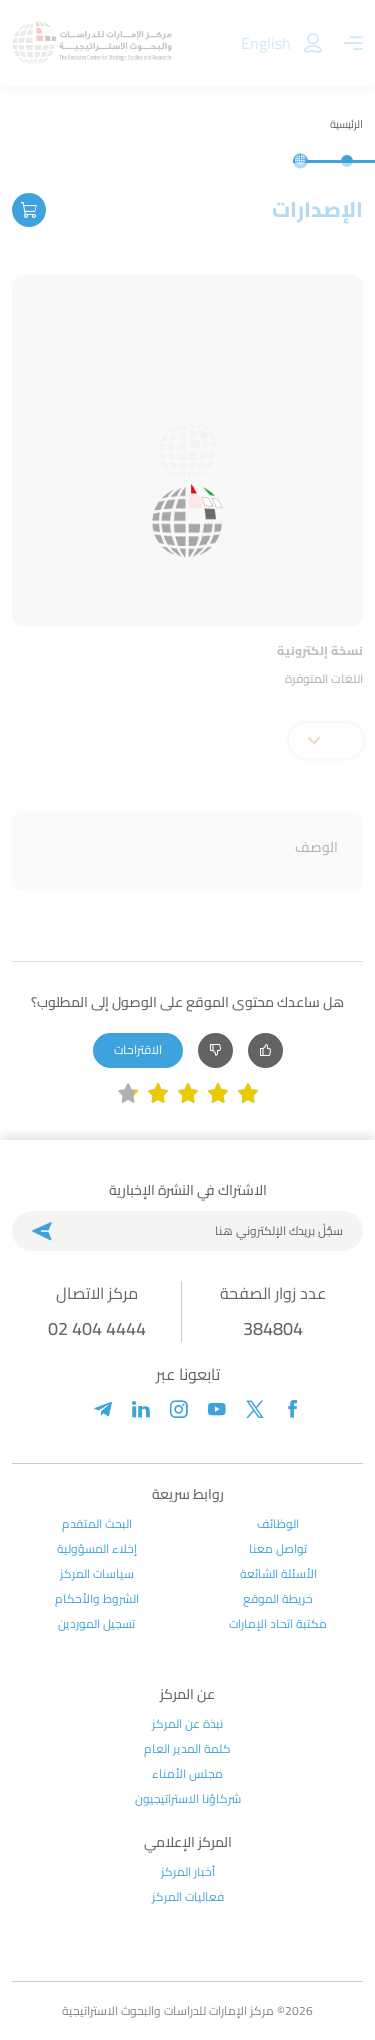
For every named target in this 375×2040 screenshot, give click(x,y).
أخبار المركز (188, 1872)
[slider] (188, 1094)
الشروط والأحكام (97, 1599)
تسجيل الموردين (96, 1624)
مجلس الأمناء (187, 1774)
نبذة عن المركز (187, 1724)
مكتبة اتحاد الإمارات (278, 1624)
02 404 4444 (97, 1328)
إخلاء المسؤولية (97, 1549)
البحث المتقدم (97, 1524)
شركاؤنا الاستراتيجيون (188, 1799)
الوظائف (278, 1524)
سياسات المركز (97, 1574)
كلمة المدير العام (187, 1749)
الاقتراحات (138, 1049)
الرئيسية (346, 124)
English (266, 43)
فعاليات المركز (188, 1897)
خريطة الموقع (278, 1599)
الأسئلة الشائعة (278, 1574)
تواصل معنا (278, 1549)
